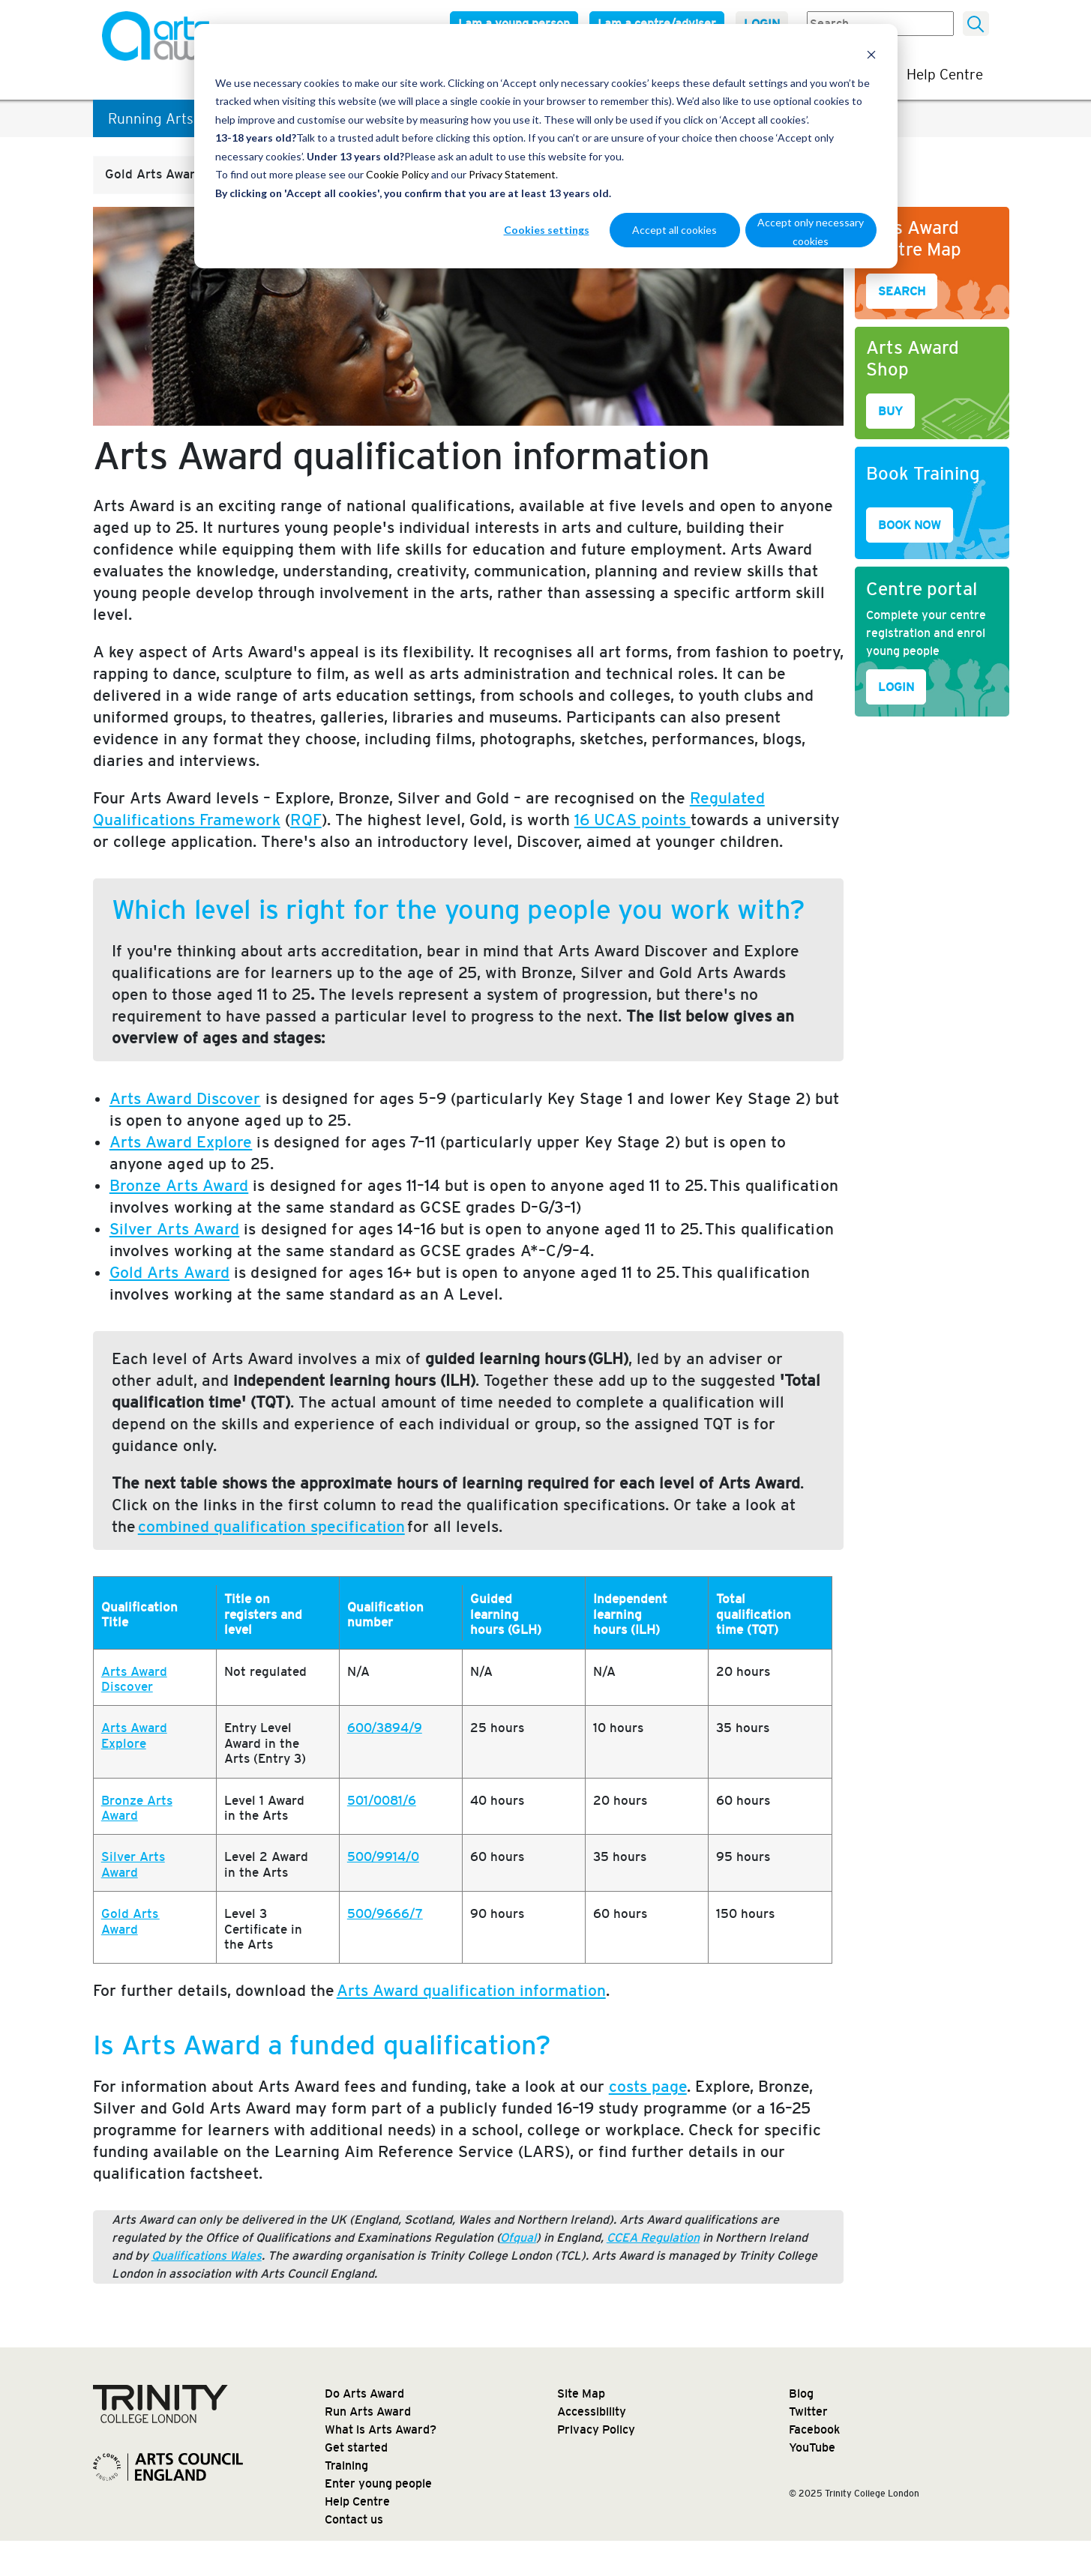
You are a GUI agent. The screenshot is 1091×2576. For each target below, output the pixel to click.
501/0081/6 (381, 1801)
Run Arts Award (368, 2411)
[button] (189, 175)
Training (346, 2465)
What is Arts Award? (380, 2429)
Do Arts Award (364, 2393)
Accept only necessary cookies (810, 231)
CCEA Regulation (653, 2237)
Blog (801, 2393)
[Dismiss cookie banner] (871, 54)
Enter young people (378, 2483)
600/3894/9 (384, 1728)
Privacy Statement (512, 174)
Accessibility (591, 2411)
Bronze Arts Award (136, 1808)
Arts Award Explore (134, 1735)
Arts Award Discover (134, 1679)
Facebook (814, 2429)
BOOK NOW (909, 525)
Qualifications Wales (206, 2255)
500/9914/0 (383, 1857)
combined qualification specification (271, 1526)
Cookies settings (546, 229)
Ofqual (518, 2237)
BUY (890, 411)
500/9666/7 (385, 1914)
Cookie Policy (397, 174)
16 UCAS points (632, 819)
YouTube (812, 2447)
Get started (356, 2447)
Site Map (581, 2393)
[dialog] (546, 146)
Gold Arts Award (130, 1921)
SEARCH (901, 291)
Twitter (808, 2411)
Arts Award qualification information (471, 1990)
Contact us (354, 2519)
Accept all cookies (674, 229)
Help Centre (945, 74)
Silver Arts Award (133, 1864)
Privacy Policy (596, 2429)
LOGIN (896, 687)
